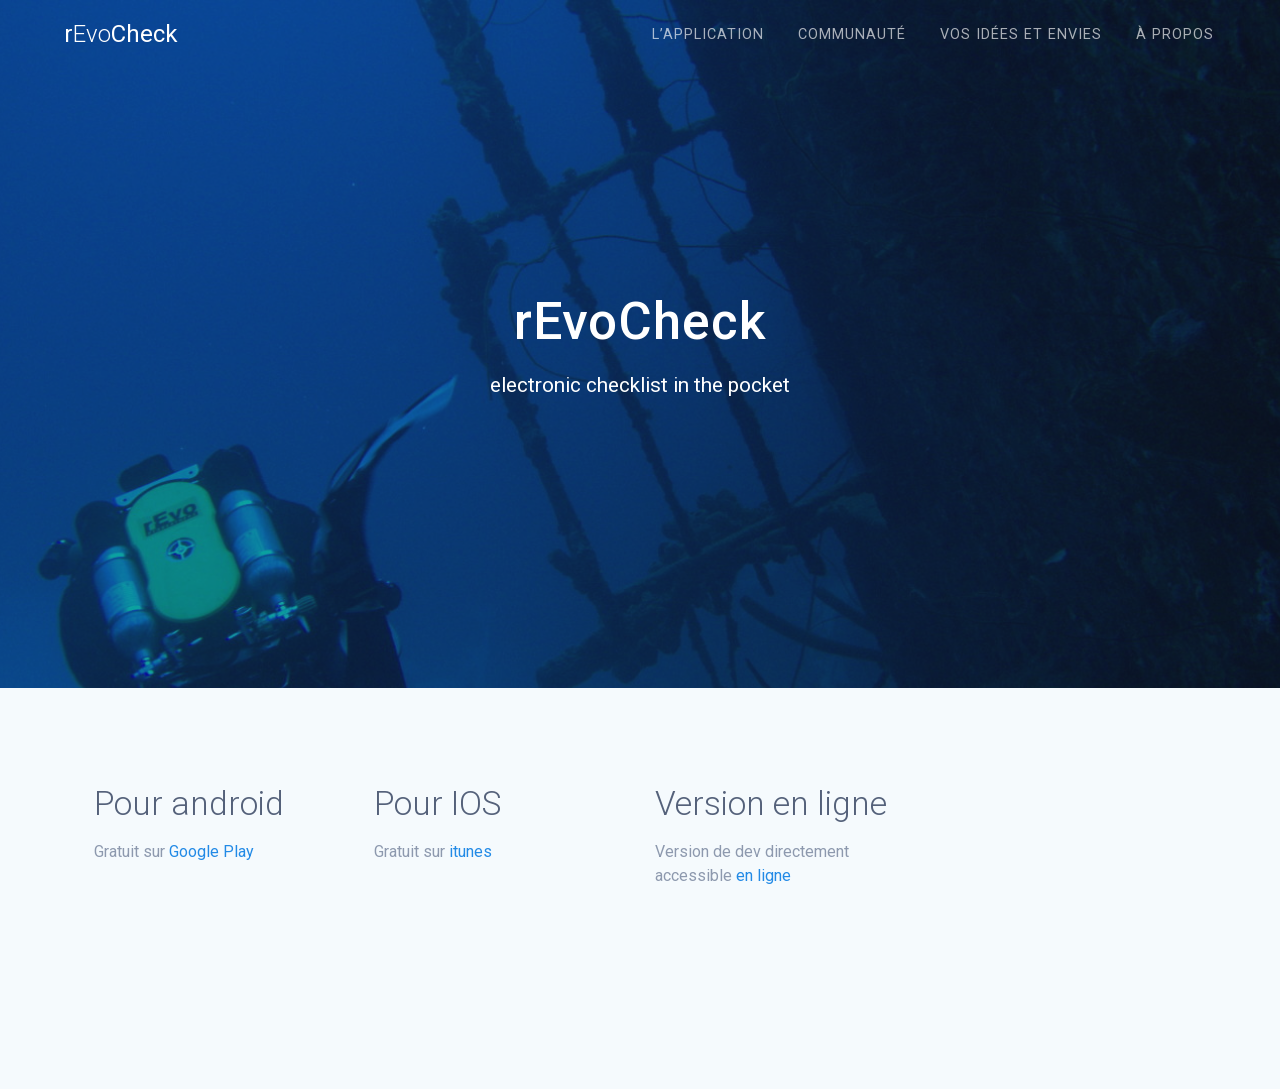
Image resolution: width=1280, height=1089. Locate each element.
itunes (470, 851)
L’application (708, 34)
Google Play (211, 851)
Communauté (852, 34)
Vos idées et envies (1021, 34)
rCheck (121, 34)
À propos (1175, 34)
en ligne (763, 875)
